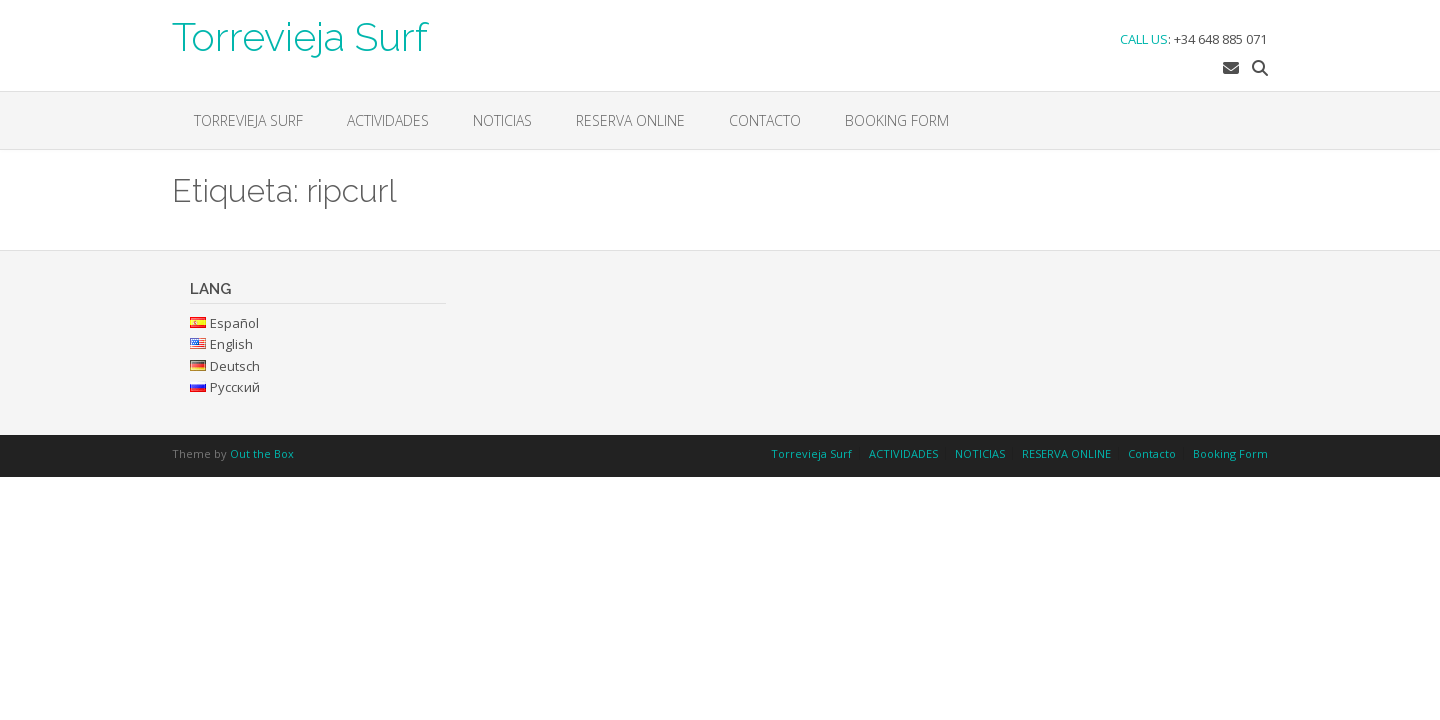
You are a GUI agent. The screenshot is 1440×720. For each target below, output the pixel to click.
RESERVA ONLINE (630, 120)
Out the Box (262, 453)
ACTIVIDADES (388, 120)
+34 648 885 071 (1220, 39)
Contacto (765, 120)
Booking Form (897, 120)
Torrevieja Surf (300, 35)
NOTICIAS (502, 120)
